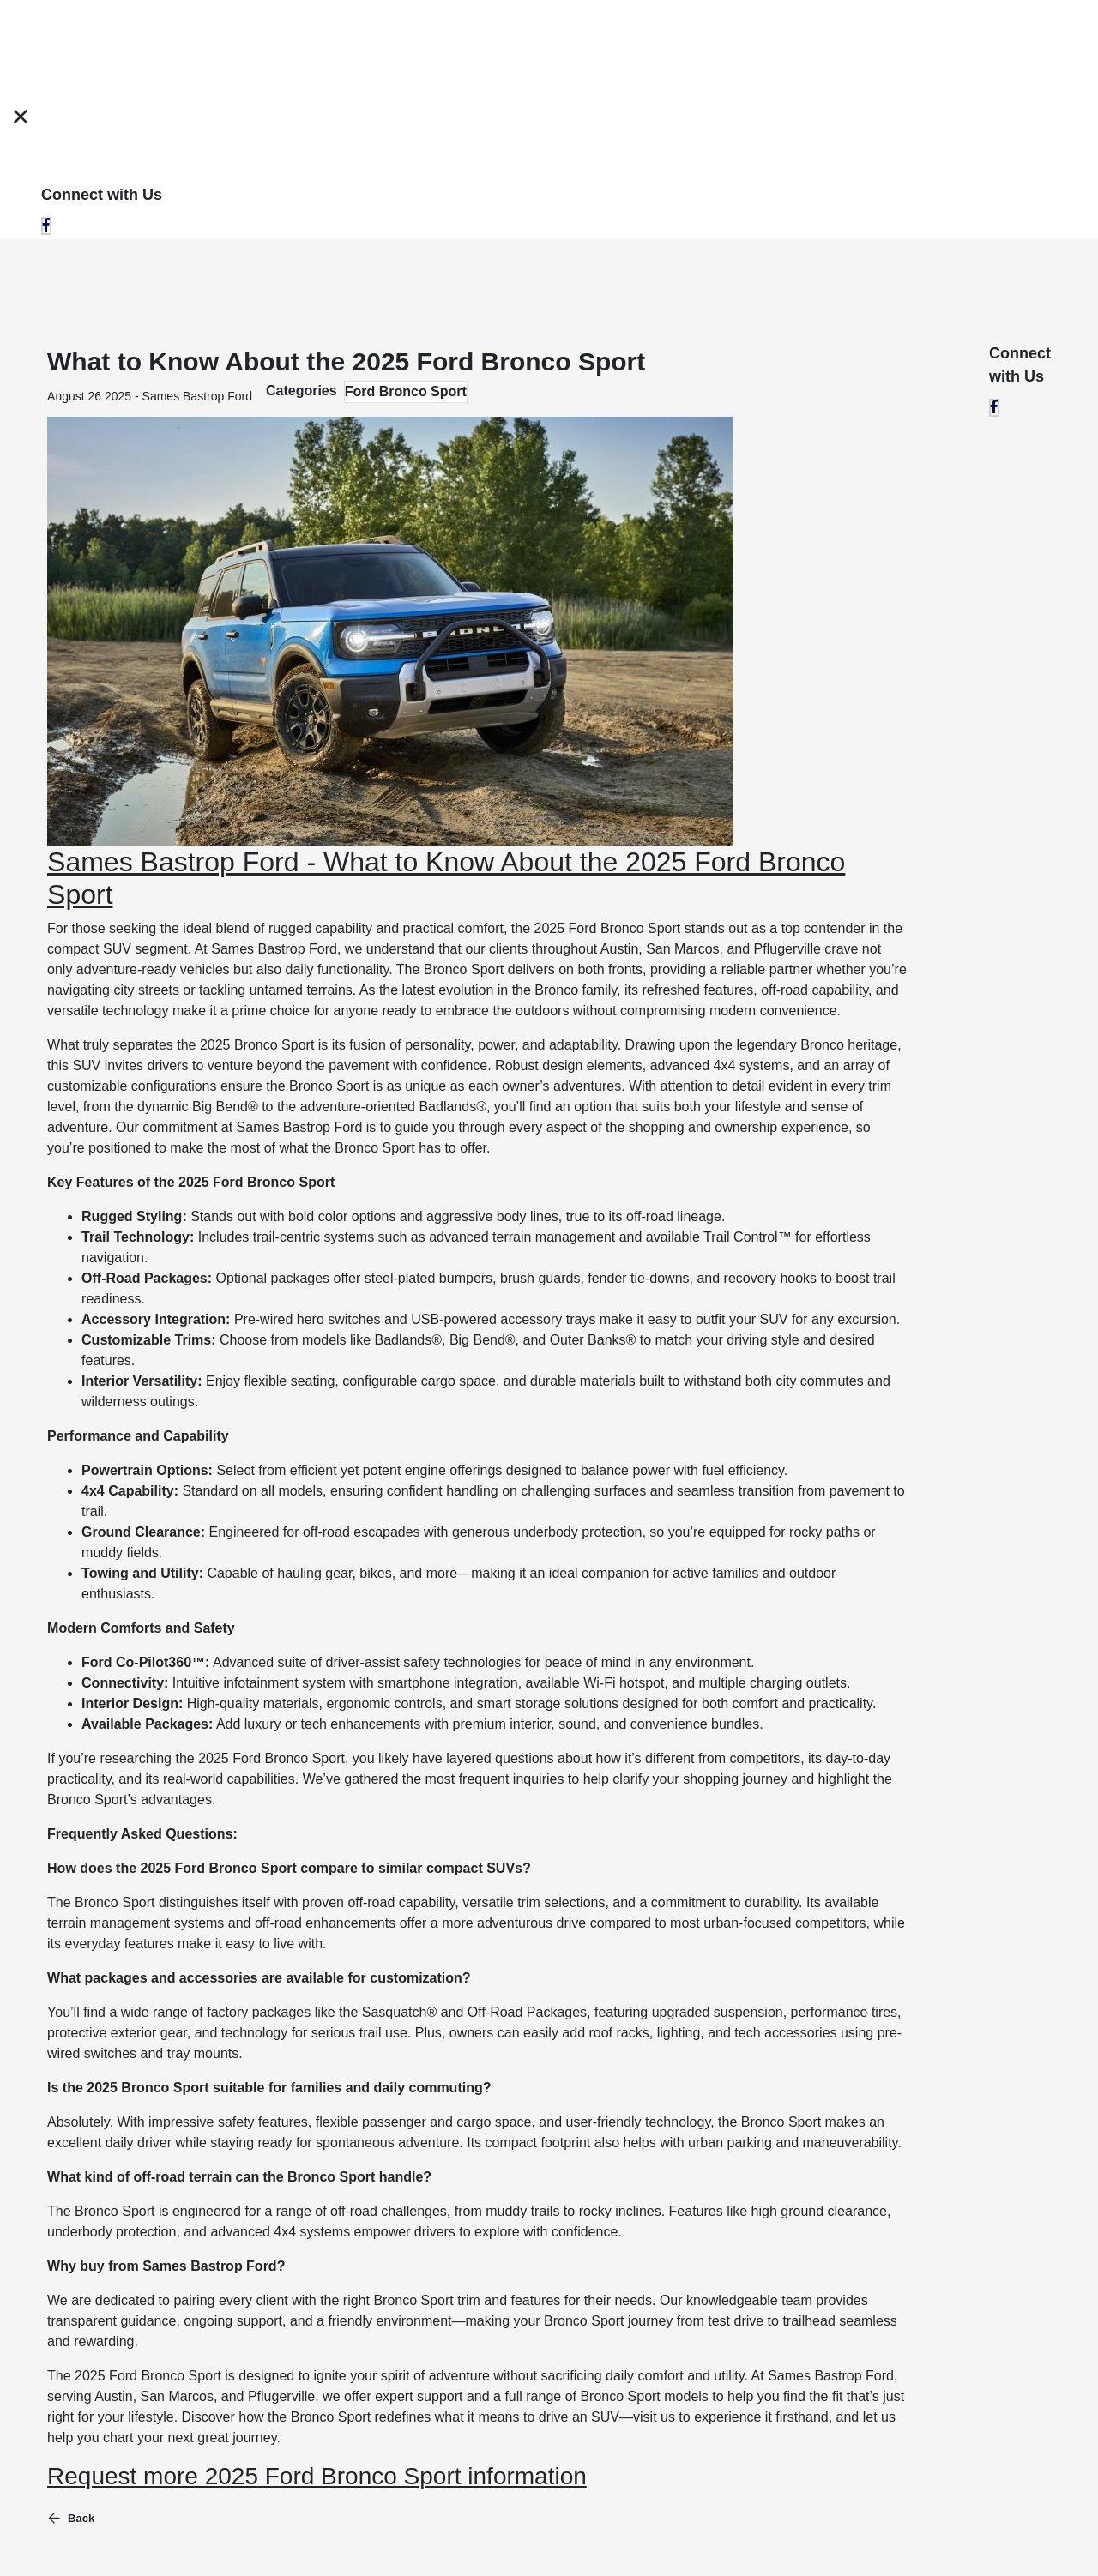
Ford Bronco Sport (406, 391)
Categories (301, 390)
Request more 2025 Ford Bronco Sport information (317, 2476)
